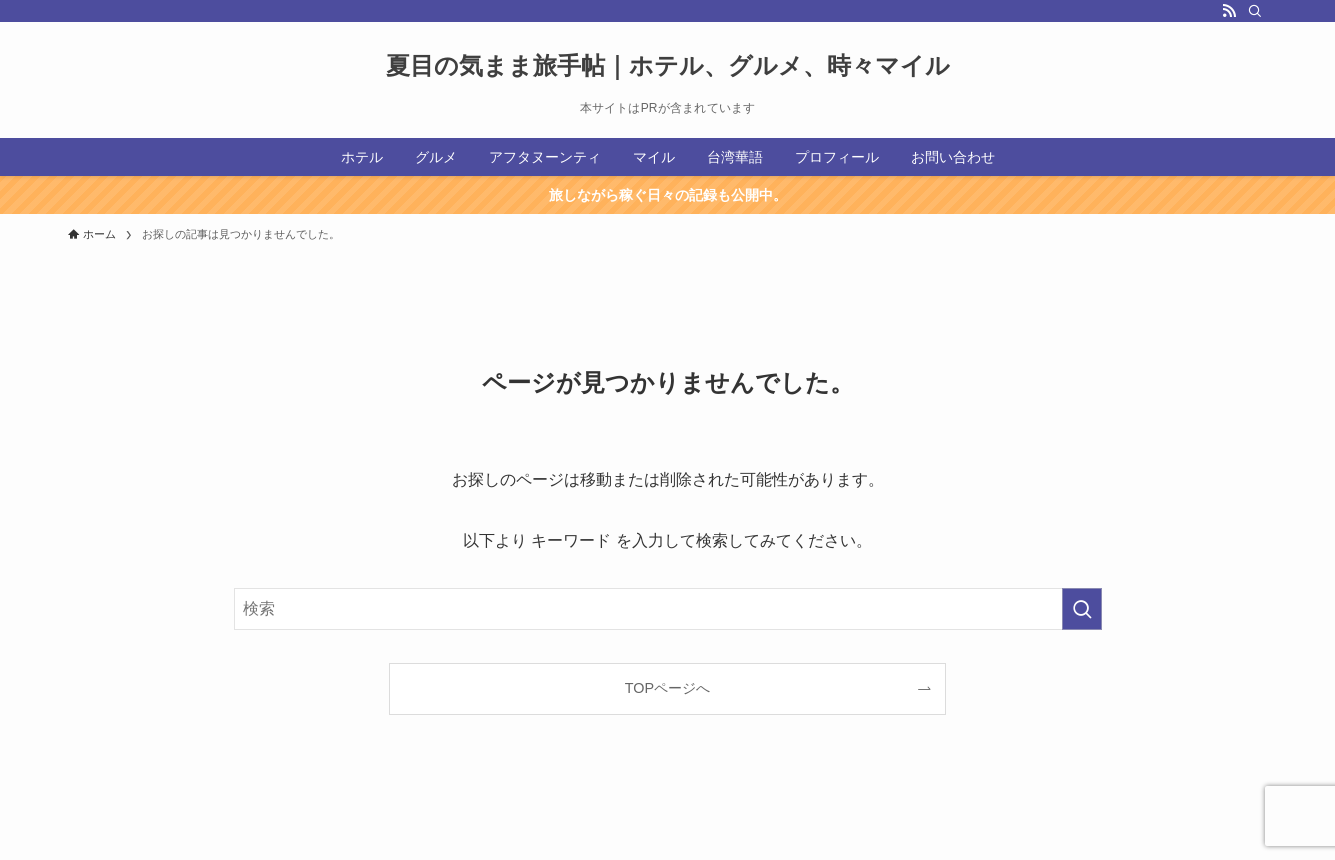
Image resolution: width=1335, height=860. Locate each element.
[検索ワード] (668, 609)
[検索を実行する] (1082, 609)
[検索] (1255, 11)
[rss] (1229, 11)
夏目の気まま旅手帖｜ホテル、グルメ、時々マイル (668, 66)
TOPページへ (667, 688)
